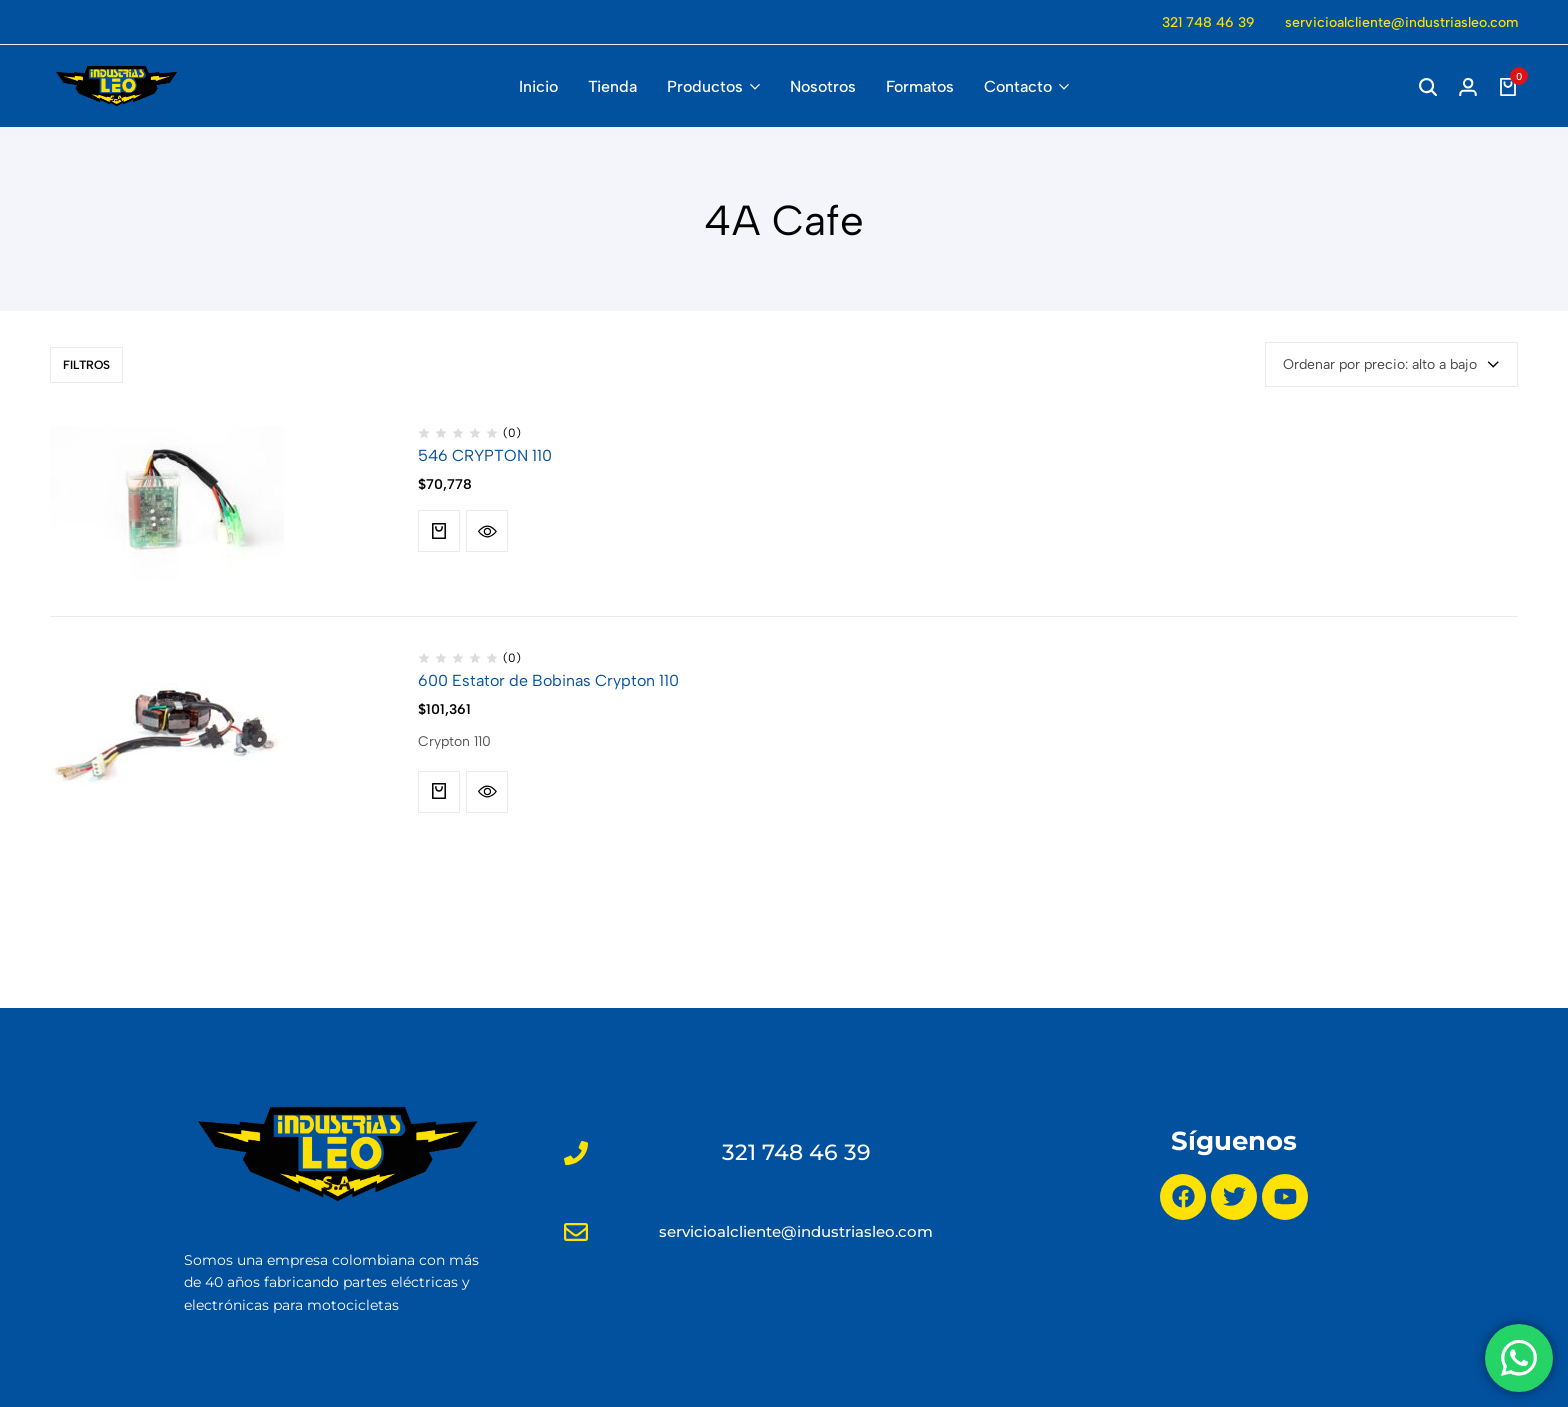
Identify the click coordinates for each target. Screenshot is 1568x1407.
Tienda (612, 86)
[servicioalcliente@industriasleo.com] (576, 1232)
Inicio (538, 86)
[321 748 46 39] (576, 1153)
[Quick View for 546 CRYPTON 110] (487, 531)
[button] (439, 531)
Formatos (920, 86)
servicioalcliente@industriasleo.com (1401, 22)
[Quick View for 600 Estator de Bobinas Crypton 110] (487, 792)
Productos (705, 86)
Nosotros (823, 86)
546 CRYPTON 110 (485, 455)
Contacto (1018, 86)
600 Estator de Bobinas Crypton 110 (548, 680)
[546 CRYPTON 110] (167, 503)
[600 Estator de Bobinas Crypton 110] (167, 728)
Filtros (86, 365)
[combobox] (1391, 364)
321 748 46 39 (1208, 22)
